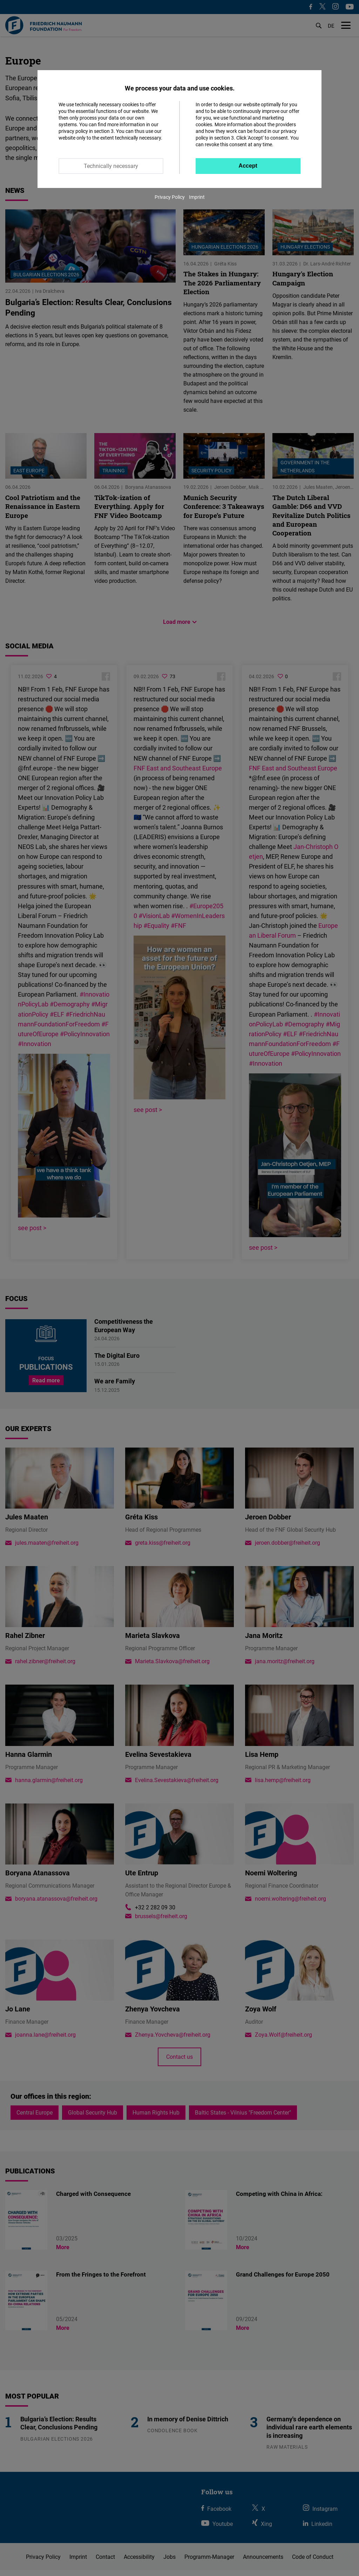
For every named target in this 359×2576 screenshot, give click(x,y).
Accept (248, 166)
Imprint (197, 197)
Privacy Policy (170, 197)
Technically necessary (111, 166)
